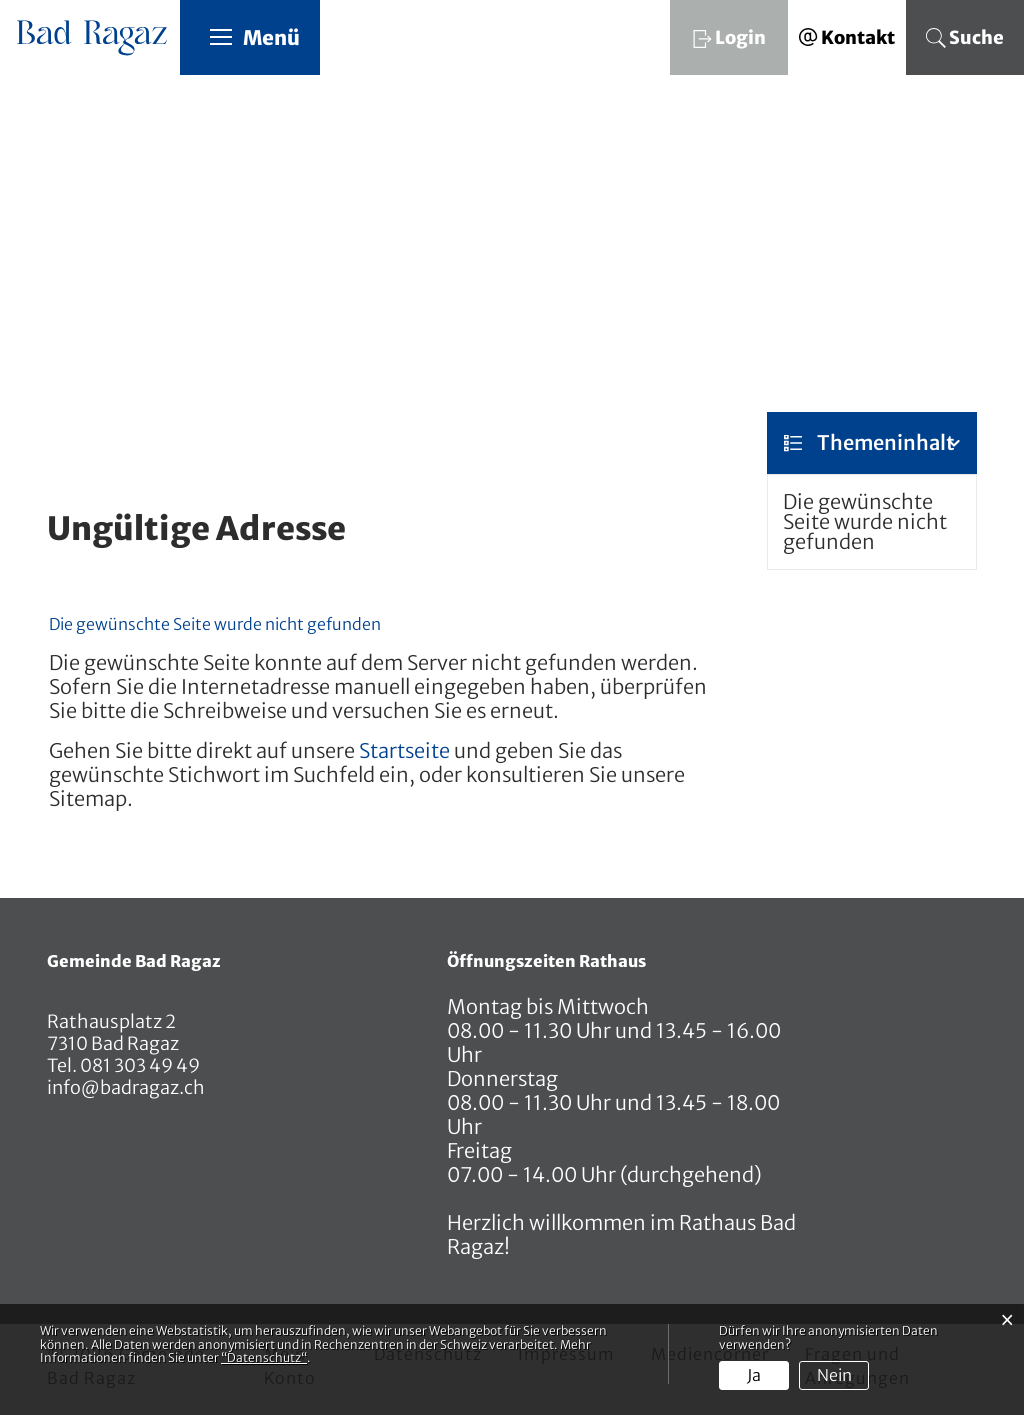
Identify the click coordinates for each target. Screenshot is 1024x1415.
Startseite (404, 751)
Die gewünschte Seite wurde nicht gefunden (865, 522)
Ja (754, 1375)
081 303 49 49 (138, 1066)
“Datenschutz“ (264, 1357)
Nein (834, 1375)
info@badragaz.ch (126, 1088)
